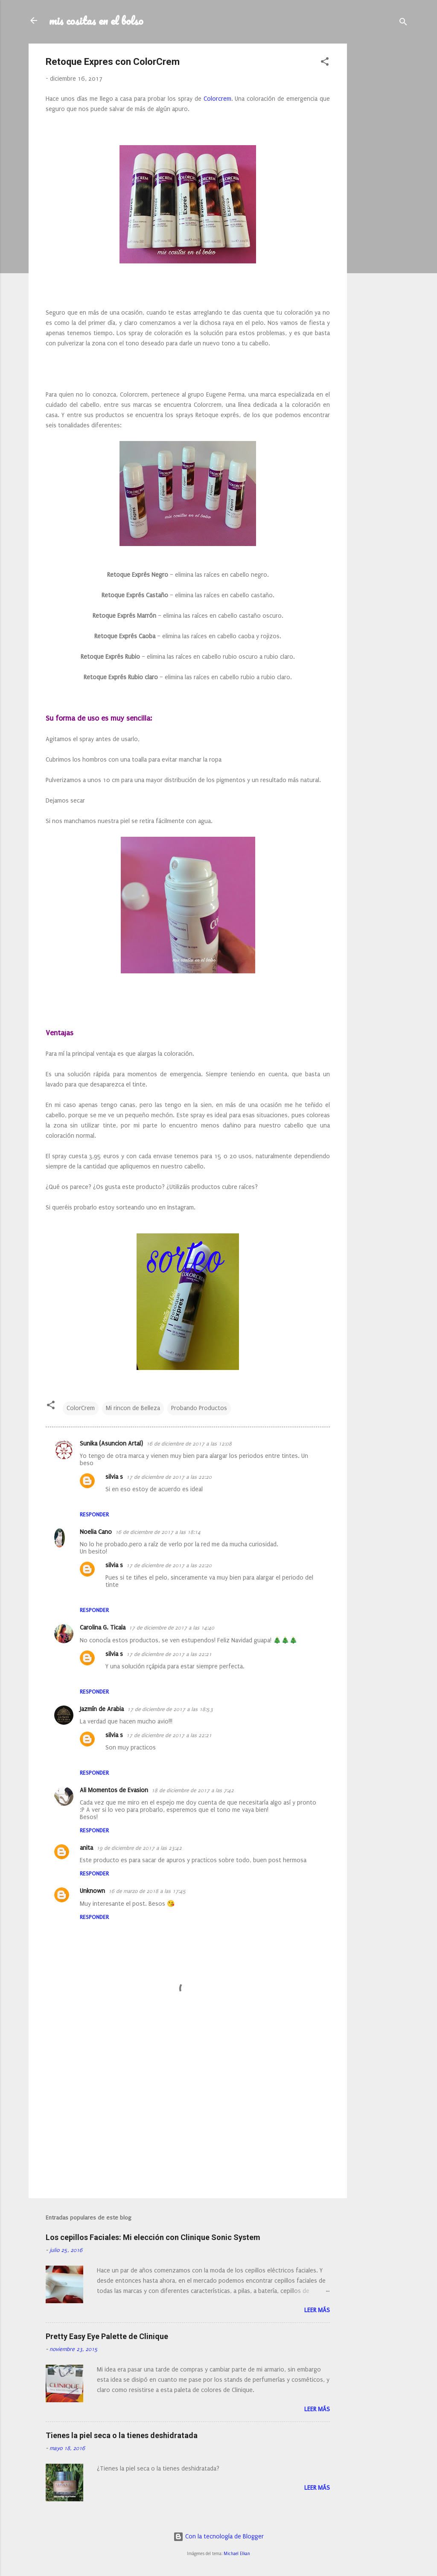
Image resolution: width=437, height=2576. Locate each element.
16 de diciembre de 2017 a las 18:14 (158, 1532)
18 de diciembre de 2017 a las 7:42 (192, 1790)
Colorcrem (217, 98)
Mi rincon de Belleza (133, 1408)
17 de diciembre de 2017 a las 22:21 (169, 1654)
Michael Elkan (237, 2553)
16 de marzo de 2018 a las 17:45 (147, 1891)
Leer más (317, 2310)
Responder (94, 1514)
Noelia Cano (96, 1532)
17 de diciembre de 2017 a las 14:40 (171, 1628)
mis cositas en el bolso (96, 20)
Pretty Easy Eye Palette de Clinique (107, 2336)
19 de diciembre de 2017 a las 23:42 (139, 1848)
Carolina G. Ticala (102, 1627)
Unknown (92, 1891)
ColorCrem (81, 1408)
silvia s (114, 1477)
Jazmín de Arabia (102, 1709)
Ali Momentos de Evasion (114, 1790)
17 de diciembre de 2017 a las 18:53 (170, 1709)
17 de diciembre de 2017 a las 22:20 (169, 1477)
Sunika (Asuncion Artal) (111, 1443)
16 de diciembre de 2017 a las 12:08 (189, 1444)
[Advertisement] (381, 172)
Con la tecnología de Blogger (218, 2536)
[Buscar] (403, 23)
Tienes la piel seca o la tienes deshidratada (122, 2435)
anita (86, 1848)
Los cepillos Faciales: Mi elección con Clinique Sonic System (153, 2237)
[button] (325, 63)
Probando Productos (199, 1408)
